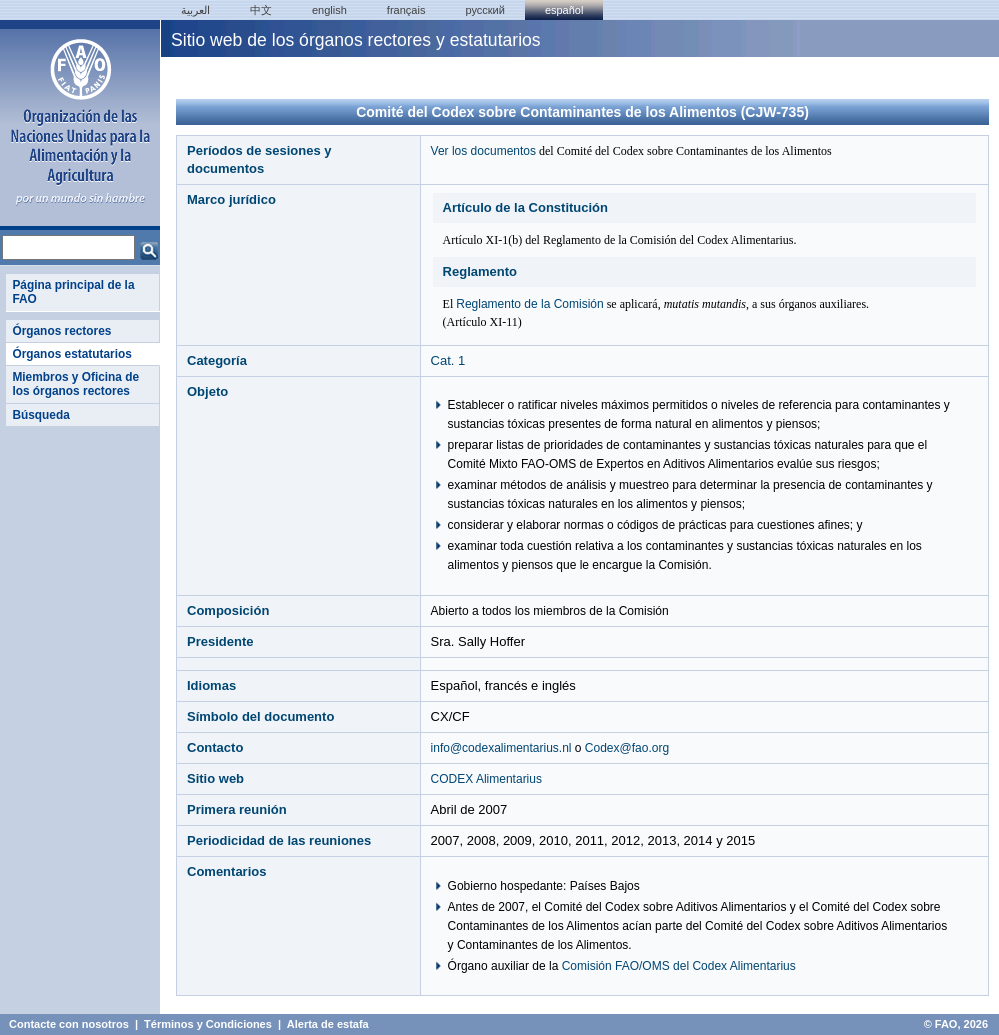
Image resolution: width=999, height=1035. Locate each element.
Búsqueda (40, 415)
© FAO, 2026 (956, 1024)
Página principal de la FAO (73, 292)
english (329, 10)
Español (564, 10)
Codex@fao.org (627, 748)
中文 (261, 10)
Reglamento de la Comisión (529, 304)
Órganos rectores (61, 331)
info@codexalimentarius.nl (501, 748)
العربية (195, 10)
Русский (484, 10)
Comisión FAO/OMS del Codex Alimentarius (679, 966)
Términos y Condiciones (208, 1024)
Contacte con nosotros (69, 1024)
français (406, 10)
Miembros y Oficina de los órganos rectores (75, 384)
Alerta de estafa (328, 1024)
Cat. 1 (448, 360)
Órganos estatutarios (71, 354)
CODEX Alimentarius (486, 779)
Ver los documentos (483, 151)
